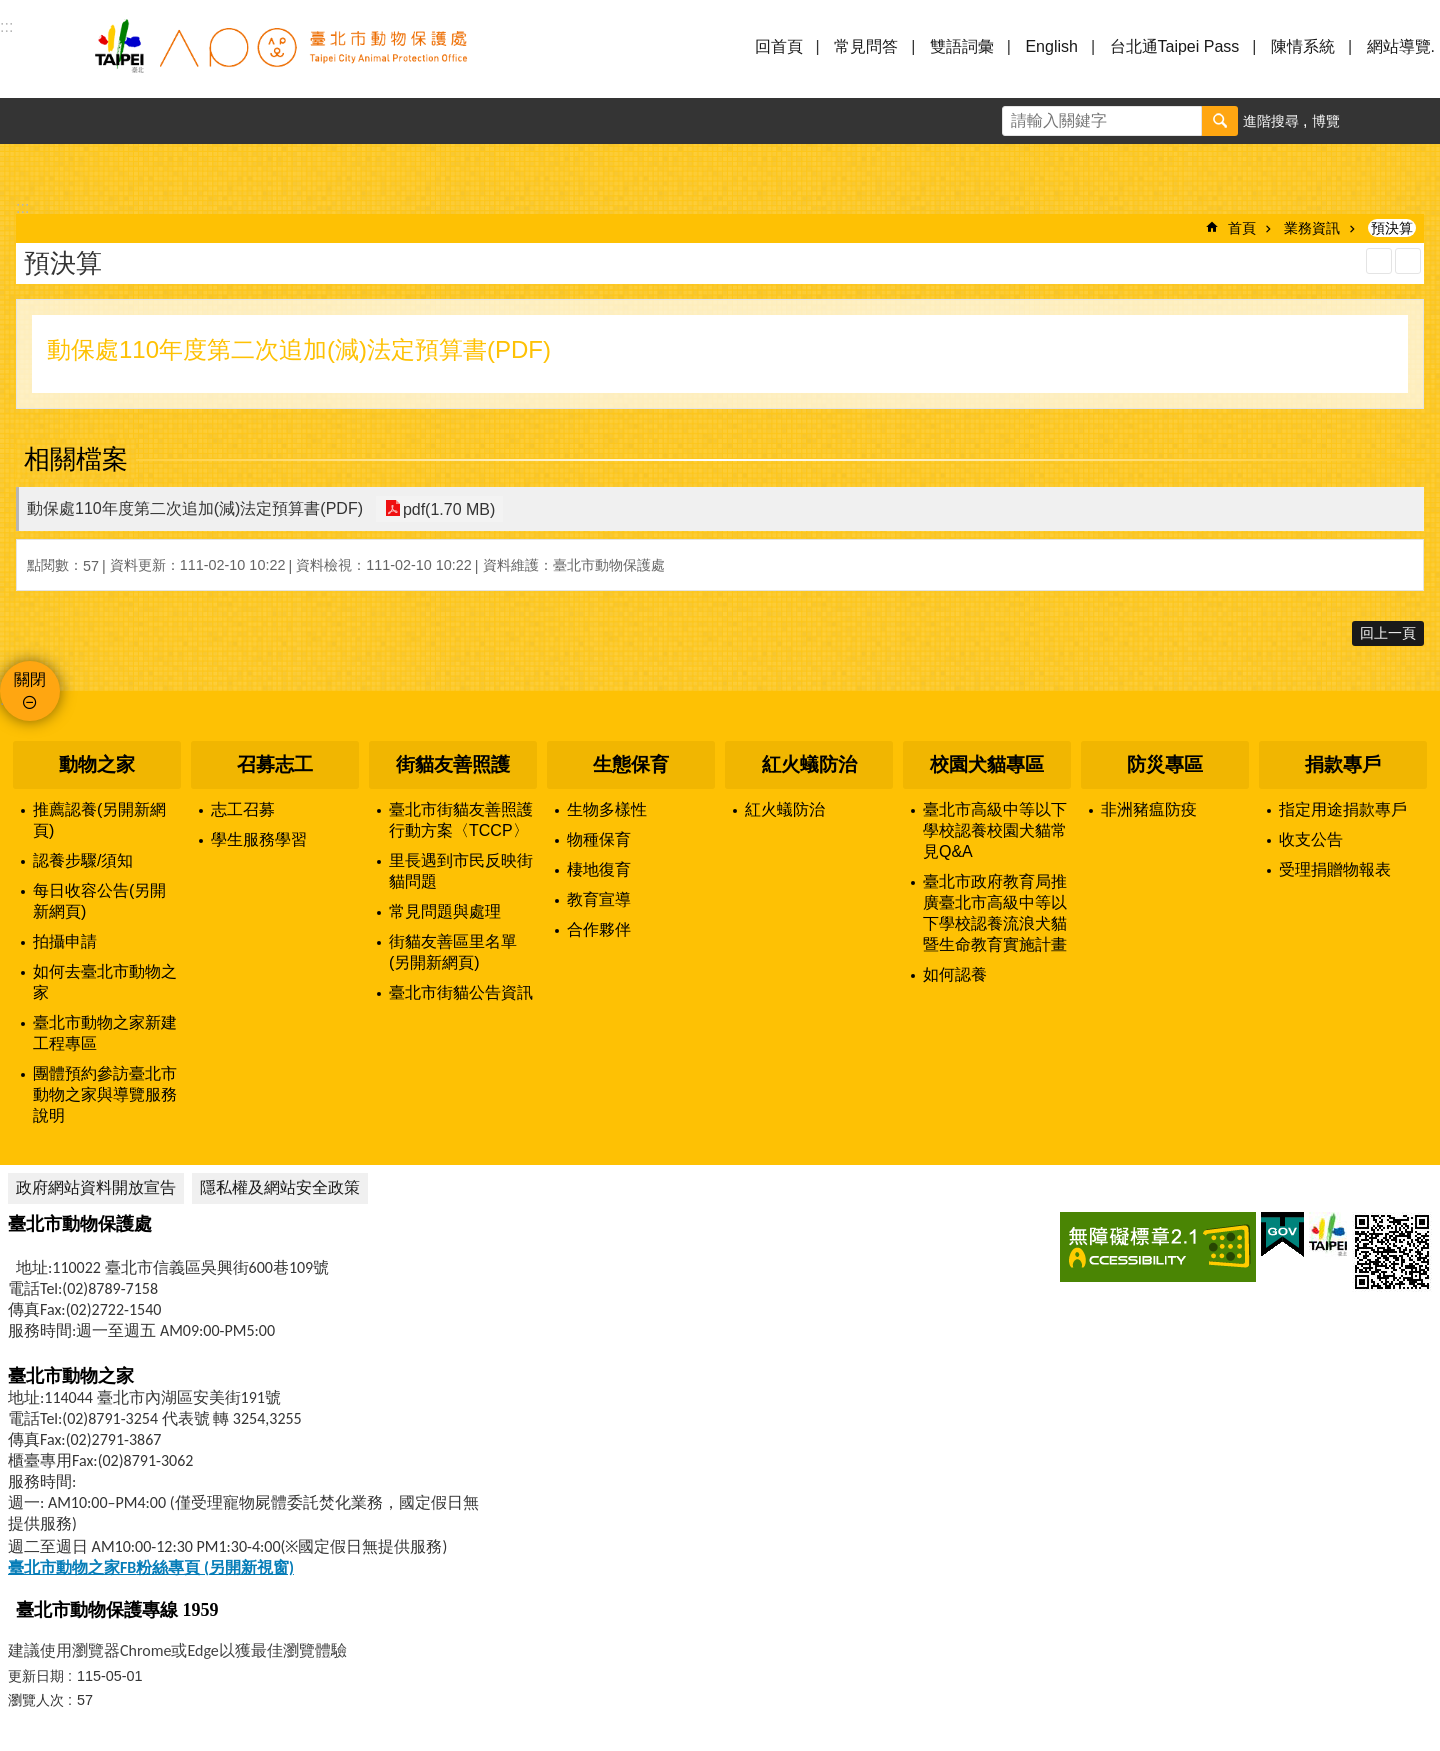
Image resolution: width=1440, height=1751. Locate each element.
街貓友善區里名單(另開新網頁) (453, 952)
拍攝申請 (65, 941)
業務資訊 (1312, 228)
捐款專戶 (1343, 764)
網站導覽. (1401, 46)
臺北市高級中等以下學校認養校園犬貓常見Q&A (995, 830)
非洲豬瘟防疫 (1149, 809)
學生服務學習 (259, 839)
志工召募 (243, 809)
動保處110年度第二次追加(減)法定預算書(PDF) (195, 508)
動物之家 (97, 764)
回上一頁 (1388, 633)
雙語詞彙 (962, 46)
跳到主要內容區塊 (10, 10)
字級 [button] (1371, 121)
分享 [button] (1417, 121)
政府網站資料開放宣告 (96, 1187)
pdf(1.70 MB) (447, 508)
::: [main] (22, 207)
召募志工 (275, 764)
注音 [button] (1408, 261)
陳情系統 (1303, 46)
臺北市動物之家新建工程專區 (105, 1033)
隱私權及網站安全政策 (280, 1187)
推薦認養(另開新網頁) (99, 820)
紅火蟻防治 (809, 764)
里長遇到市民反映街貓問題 (461, 871)
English (1051, 46)
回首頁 (779, 46)
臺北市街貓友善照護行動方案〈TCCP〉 (461, 820)
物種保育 (599, 839)
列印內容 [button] (1379, 261)
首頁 (1242, 228)
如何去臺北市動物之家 (105, 982)
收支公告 (1311, 839)
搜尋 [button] (1220, 121)
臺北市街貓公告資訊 (461, 992)
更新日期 (36, 1676)
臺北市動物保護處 (280, 58)
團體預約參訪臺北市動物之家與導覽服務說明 (105, 1094)
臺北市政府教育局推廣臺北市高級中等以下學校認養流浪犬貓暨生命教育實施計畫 (995, 913)
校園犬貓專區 (987, 764)
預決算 (1392, 228)
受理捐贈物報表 (1335, 869)
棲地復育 (599, 869)
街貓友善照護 (453, 764)
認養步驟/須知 (83, 860)
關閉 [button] (30, 679)
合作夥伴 (599, 929)
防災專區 (1165, 764)
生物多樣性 (607, 809)
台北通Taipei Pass (1175, 46)
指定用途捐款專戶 (1343, 809)
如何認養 (955, 974)
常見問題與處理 (445, 911)
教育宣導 (599, 899)
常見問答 (866, 46)
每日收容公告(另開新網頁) (99, 901)
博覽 (1326, 121)
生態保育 (631, 764)
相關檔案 (76, 459)
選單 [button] (40, 58)
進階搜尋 (1271, 121)
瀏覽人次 (36, 1700)
